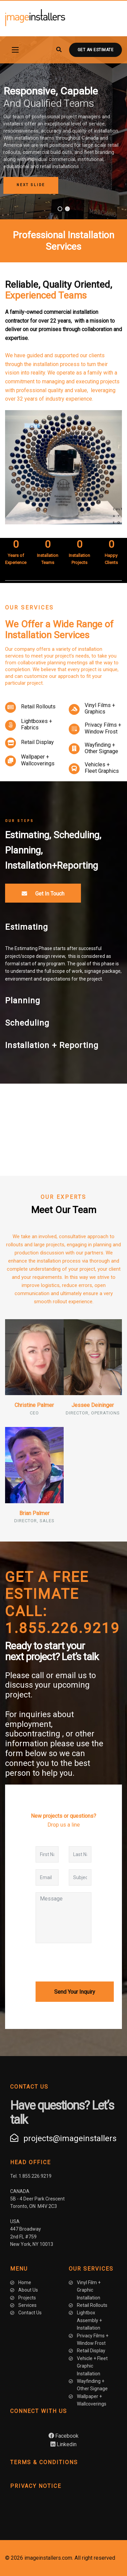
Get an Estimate (96, 49)
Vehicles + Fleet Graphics (102, 767)
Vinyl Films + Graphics (100, 708)
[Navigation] (15, 49)
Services (27, 2305)
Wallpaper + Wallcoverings (38, 759)
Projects (27, 2297)
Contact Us (30, 2312)
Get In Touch (43, 893)
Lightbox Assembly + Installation (89, 2320)
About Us (28, 2290)
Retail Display (37, 742)
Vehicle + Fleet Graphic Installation (92, 2366)
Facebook (63, 2436)
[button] (30, 185)
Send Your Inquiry (74, 1992)
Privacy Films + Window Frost (103, 728)
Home (24, 2282)
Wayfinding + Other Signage (101, 748)
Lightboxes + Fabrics (36, 724)
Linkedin (63, 2444)
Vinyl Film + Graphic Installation (89, 2290)
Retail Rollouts (38, 706)
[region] (63, 127)
